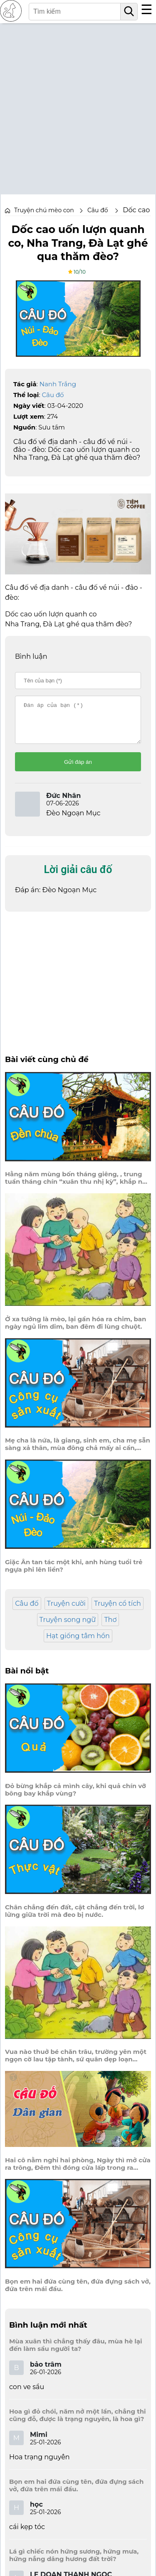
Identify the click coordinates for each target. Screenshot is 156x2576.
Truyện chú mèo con (44, 210)
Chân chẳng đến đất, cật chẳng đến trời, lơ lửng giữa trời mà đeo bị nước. (74, 1918)
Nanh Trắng (58, 384)
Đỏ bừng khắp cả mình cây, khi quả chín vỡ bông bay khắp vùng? (75, 1797)
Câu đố (53, 395)
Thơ (110, 1627)
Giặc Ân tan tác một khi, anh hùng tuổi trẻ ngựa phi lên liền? (74, 1573)
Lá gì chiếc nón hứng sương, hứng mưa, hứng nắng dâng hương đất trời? (74, 2562)
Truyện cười (66, 1611)
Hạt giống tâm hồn (78, 1643)
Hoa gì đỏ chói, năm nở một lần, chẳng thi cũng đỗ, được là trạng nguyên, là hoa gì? (77, 2422)
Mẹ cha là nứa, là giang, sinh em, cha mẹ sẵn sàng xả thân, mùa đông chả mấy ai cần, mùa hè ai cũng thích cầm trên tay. (77, 1451)
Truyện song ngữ (68, 1627)
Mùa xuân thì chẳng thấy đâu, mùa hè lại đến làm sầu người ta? (75, 2352)
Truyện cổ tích (117, 1611)
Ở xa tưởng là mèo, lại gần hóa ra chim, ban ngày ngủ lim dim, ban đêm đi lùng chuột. (75, 1330)
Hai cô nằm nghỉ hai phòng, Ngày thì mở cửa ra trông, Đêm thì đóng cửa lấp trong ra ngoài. (78, 2171)
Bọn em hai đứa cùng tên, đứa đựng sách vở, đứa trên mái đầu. (78, 2292)
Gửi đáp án (78, 769)
